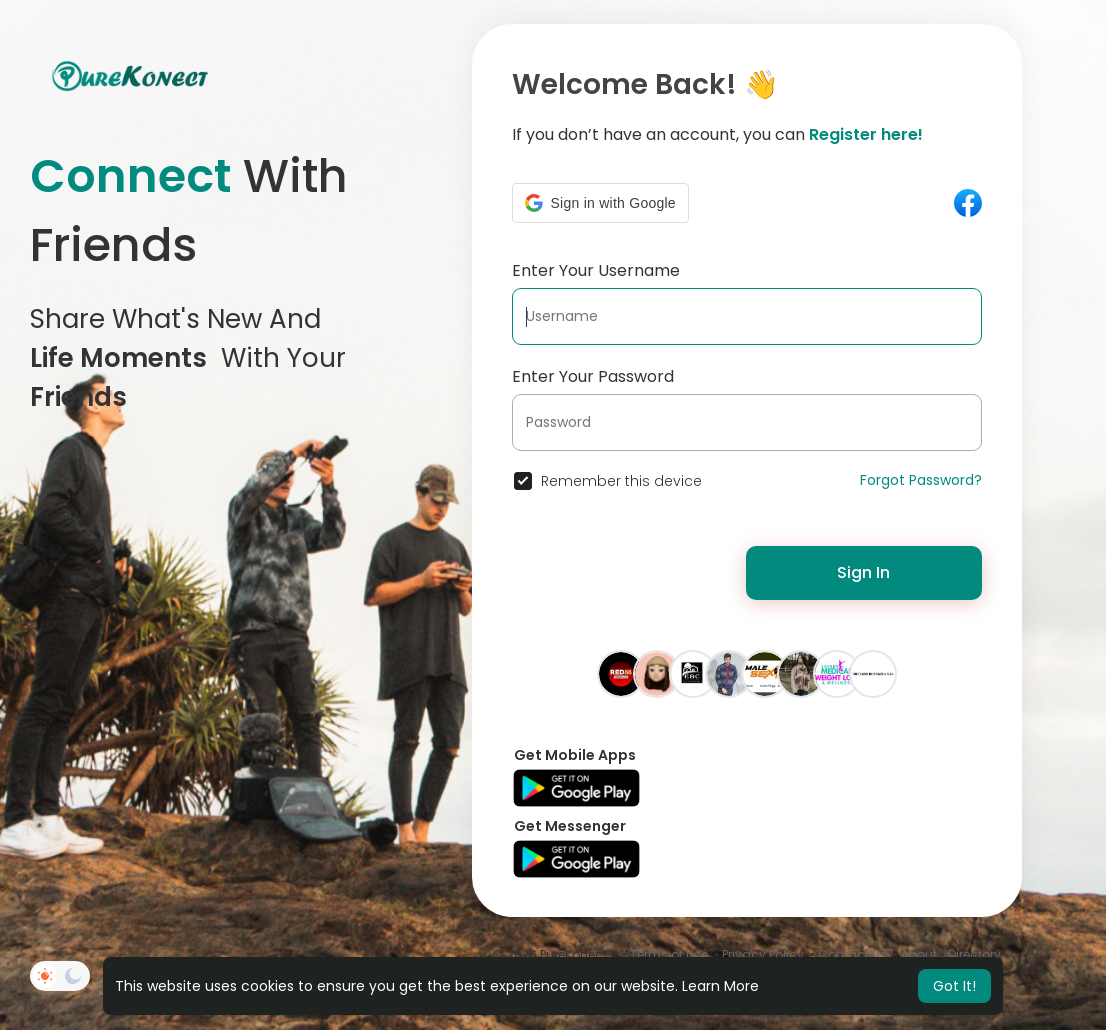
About (919, 954)
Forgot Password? (921, 480)
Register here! (866, 134)
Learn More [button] (720, 986)
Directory (974, 954)
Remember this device (621, 481)
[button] (600, 203)
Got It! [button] (954, 986)
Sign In (863, 572)
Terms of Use (669, 954)
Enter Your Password (593, 376)
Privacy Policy (763, 954)
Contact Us (852, 954)
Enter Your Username (596, 270)
